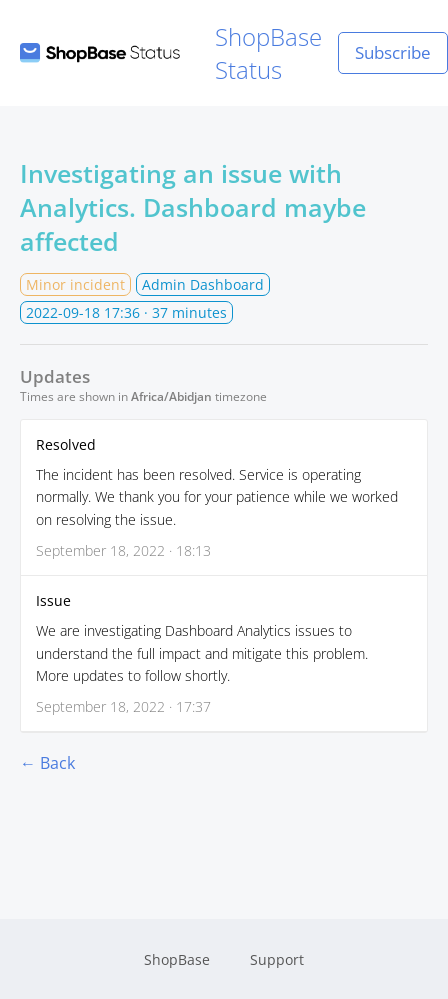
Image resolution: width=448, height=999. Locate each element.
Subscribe (393, 52)
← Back (47, 763)
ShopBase (177, 959)
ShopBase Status (171, 53)
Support (277, 959)
